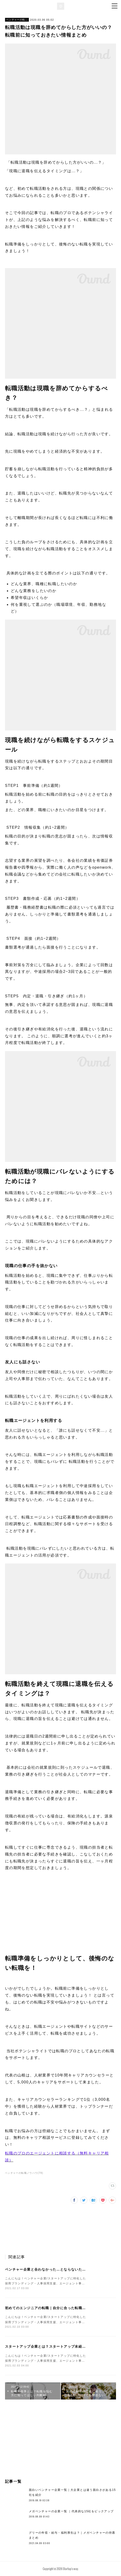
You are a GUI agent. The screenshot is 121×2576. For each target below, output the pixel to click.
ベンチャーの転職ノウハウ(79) (24, 2173)
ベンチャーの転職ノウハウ (17, 19)
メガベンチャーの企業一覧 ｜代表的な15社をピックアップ (71, 2511)
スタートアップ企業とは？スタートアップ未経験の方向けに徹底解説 (62, 2346)
